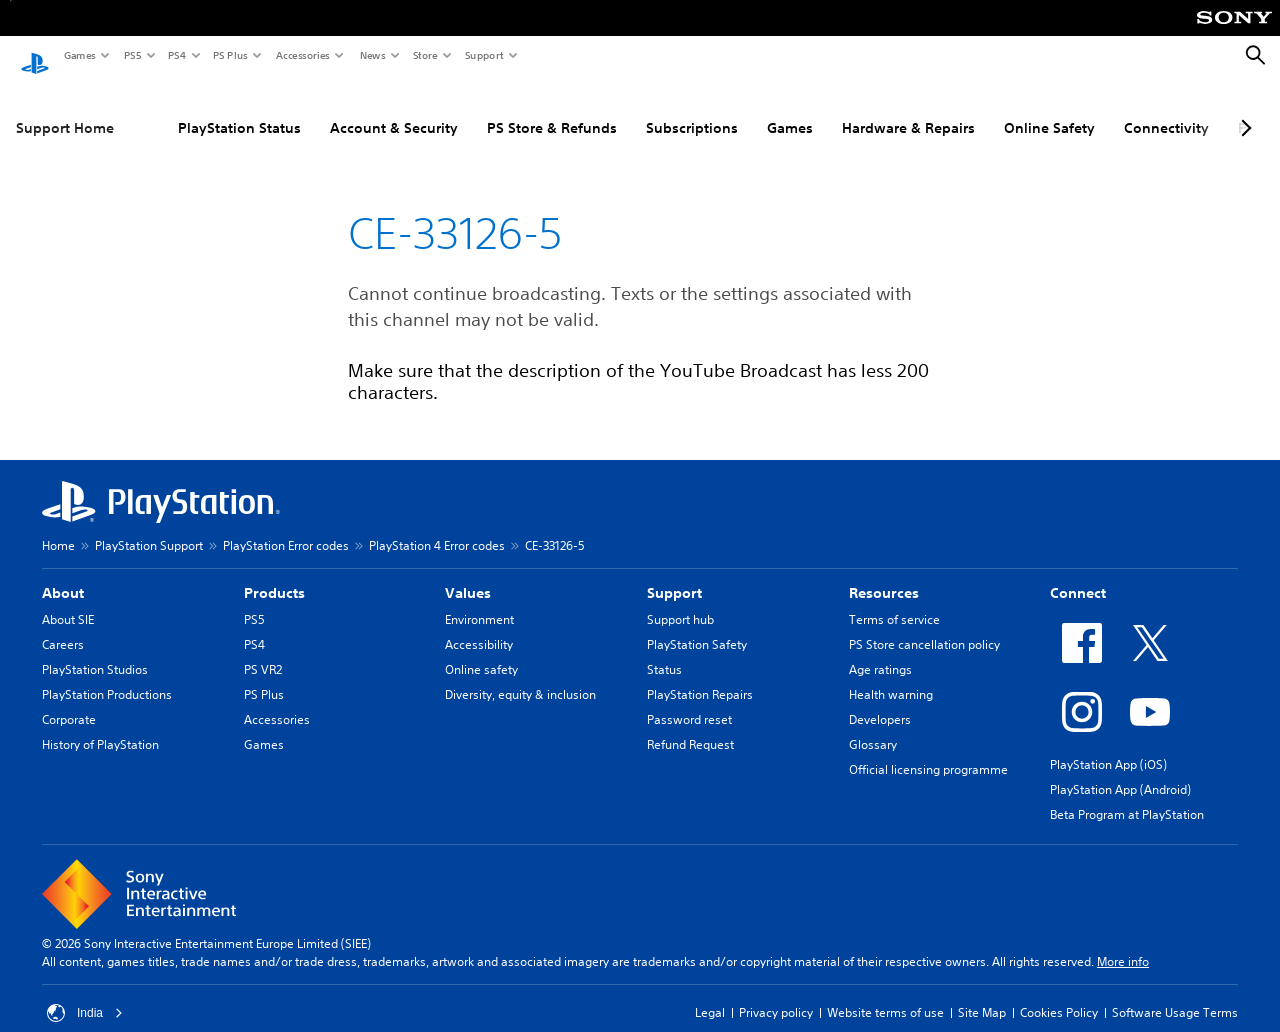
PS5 (131, 55)
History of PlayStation (100, 725)
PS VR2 (263, 650)
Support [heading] (674, 574)
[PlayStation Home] (35, 56)
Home (58, 526)
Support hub (680, 600)
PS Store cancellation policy (924, 625)
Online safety (481, 650)
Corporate (69, 700)
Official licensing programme (928, 750)
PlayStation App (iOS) (1108, 745)
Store (424, 55)
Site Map (982, 993)
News (372, 55)
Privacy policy (776, 993)
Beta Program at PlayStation (1127, 795)
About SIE (68, 600)
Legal (710, 993)
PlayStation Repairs (700, 675)
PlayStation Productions (107, 675)
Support (483, 55)
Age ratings (880, 650)
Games (79, 55)
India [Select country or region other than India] (85, 994)
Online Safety (1049, 109)
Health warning (891, 675)
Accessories (302, 55)
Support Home (65, 109)
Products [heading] (274, 574)
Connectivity (1166, 109)
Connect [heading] (1078, 574)
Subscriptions (692, 109)
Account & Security (394, 109)
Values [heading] (468, 574)
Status (664, 650)
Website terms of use (885, 993)
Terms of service (894, 600)
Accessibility (479, 625)
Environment (479, 600)
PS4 (176, 55)
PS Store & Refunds (552, 109)
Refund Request (690, 725)
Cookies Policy (1059, 993)
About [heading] (63, 574)
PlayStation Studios (95, 650)
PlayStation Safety (697, 625)
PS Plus (229, 55)
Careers (63, 625)
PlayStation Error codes (286, 526)
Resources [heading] (884, 574)
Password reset (689, 700)
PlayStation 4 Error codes (437, 526)
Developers (880, 700)
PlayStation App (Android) (1120, 770)
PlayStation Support (149, 526)
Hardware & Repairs (908, 109)
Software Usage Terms (1175, 993)
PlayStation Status (239, 109)
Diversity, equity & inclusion (520, 675)
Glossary (873, 725)
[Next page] (1243, 109)
